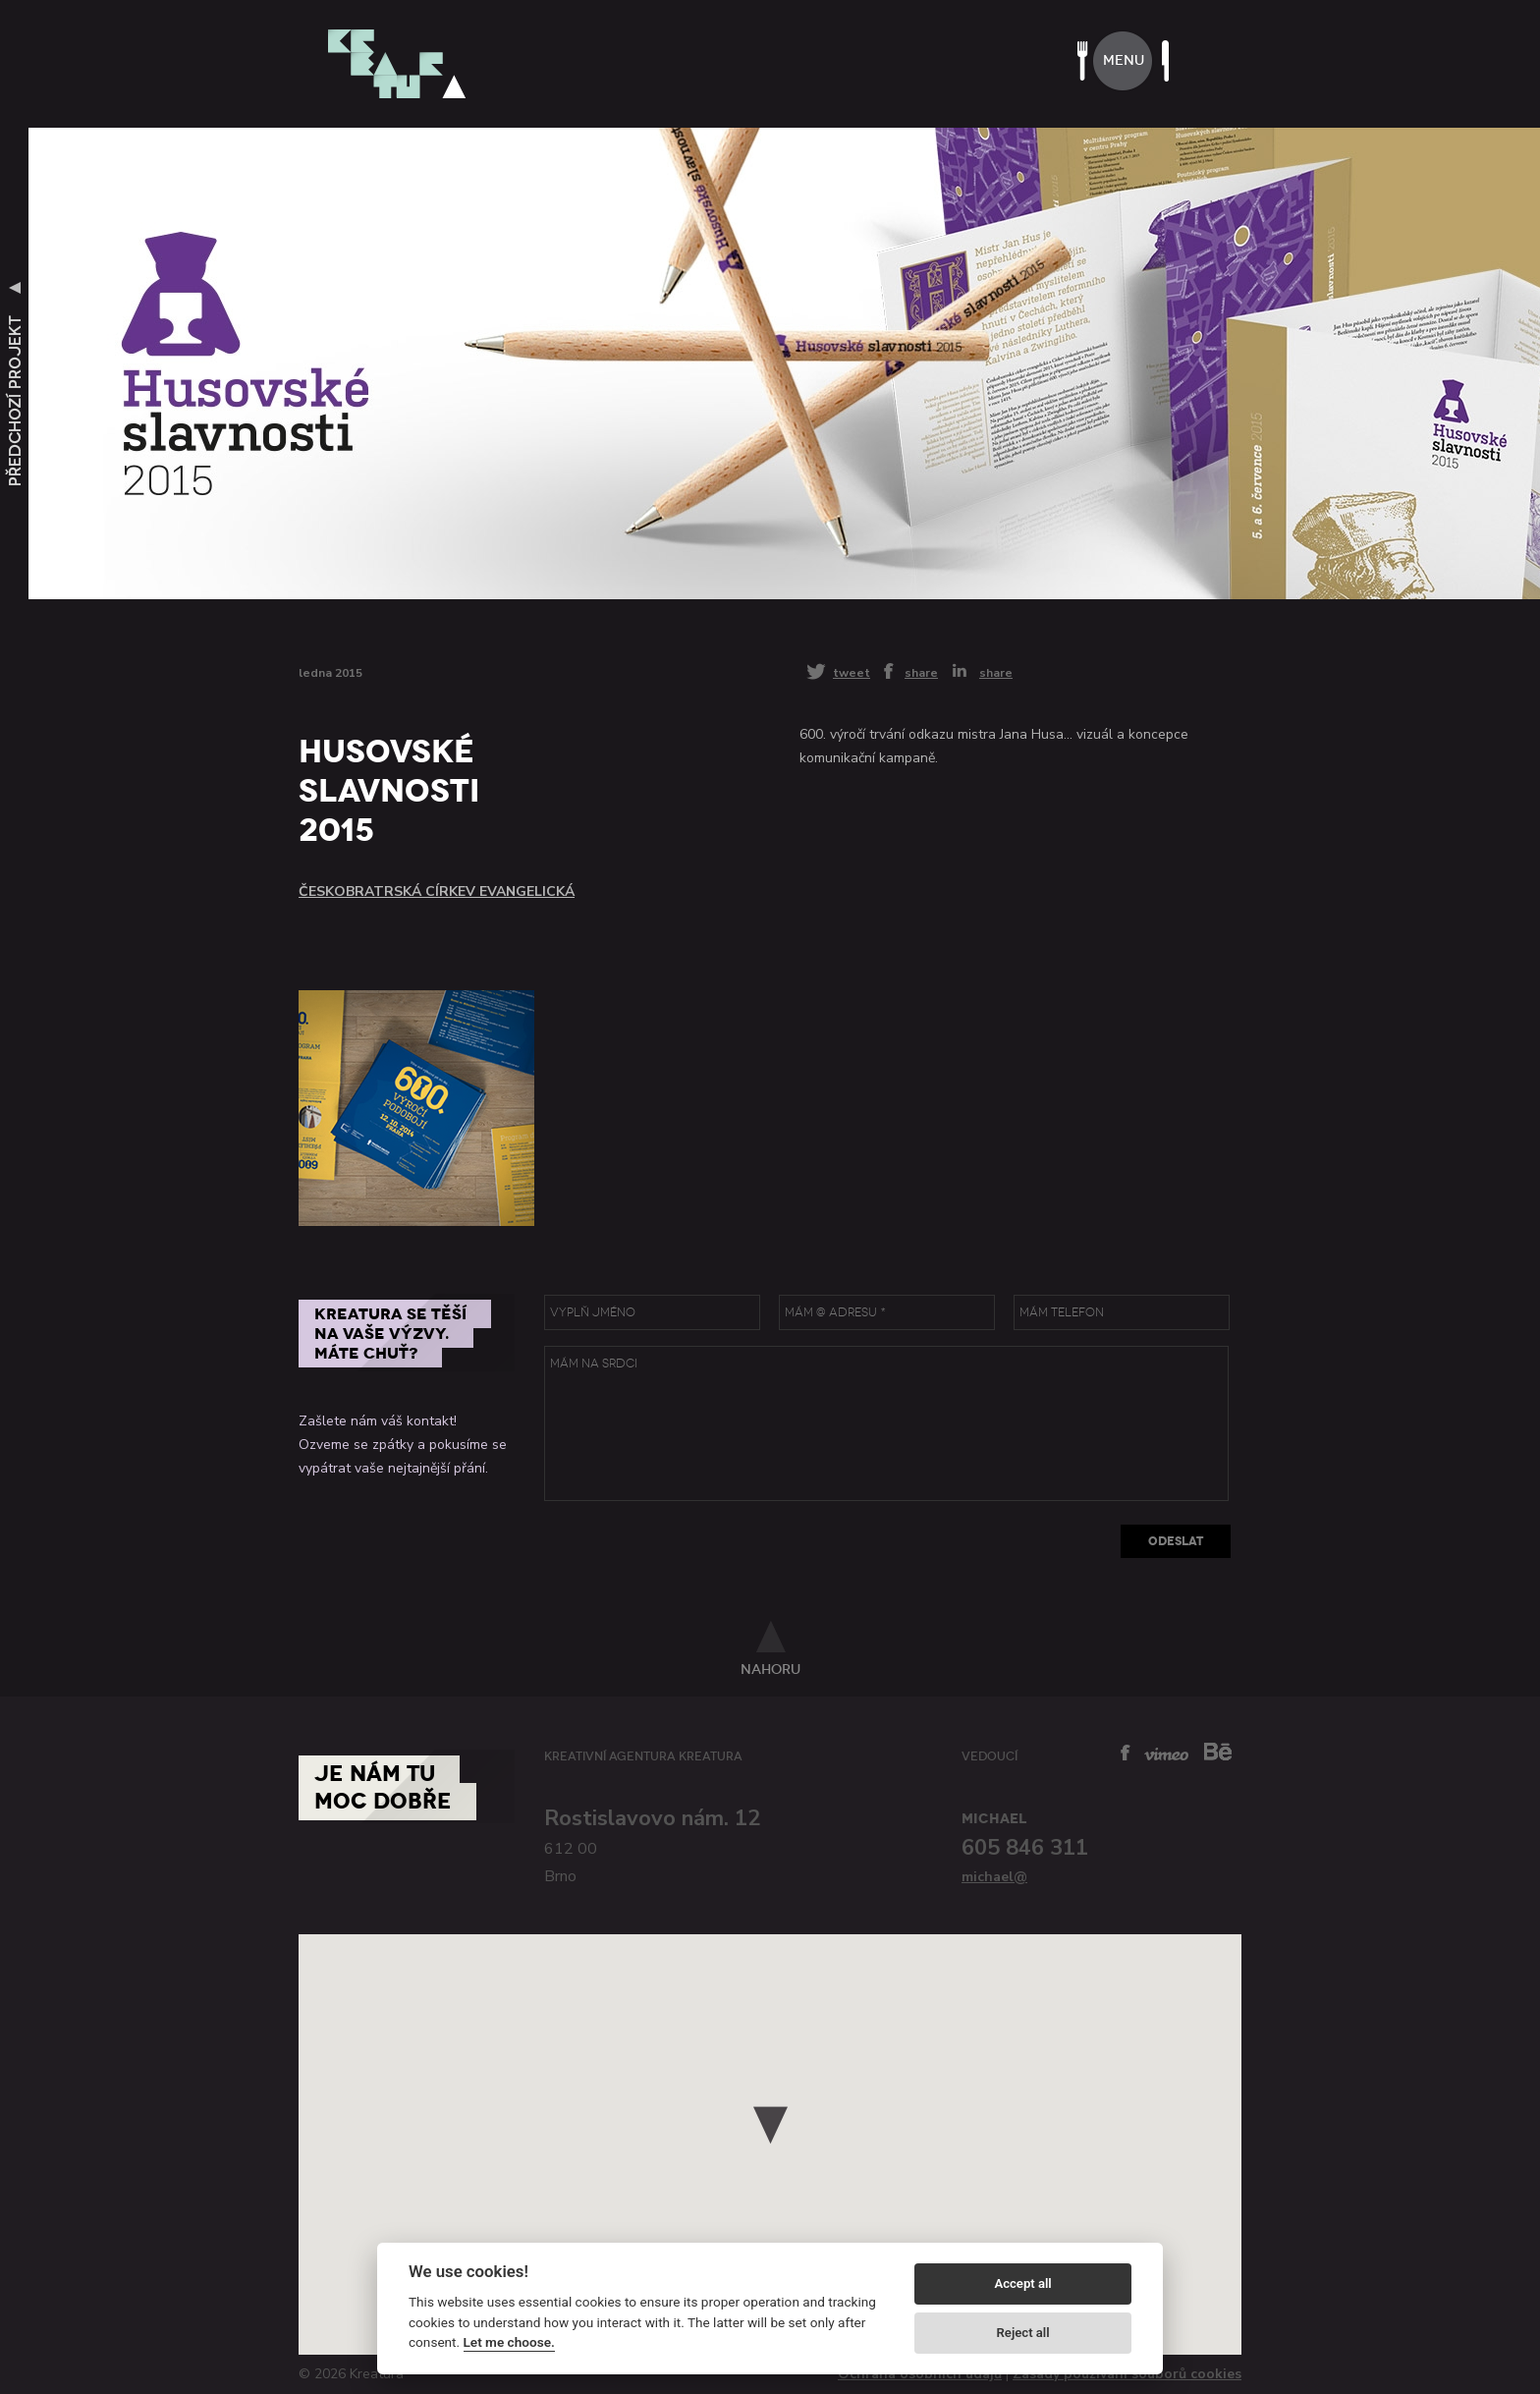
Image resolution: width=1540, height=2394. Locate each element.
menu (1123, 60)
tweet (851, 672)
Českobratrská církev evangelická (437, 891)
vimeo (1166, 1754)
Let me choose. (509, 2342)
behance (1218, 1751)
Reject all (1023, 2332)
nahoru (770, 1669)
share (921, 672)
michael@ (994, 1876)
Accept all (1022, 2283)
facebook (1125, 1752)
